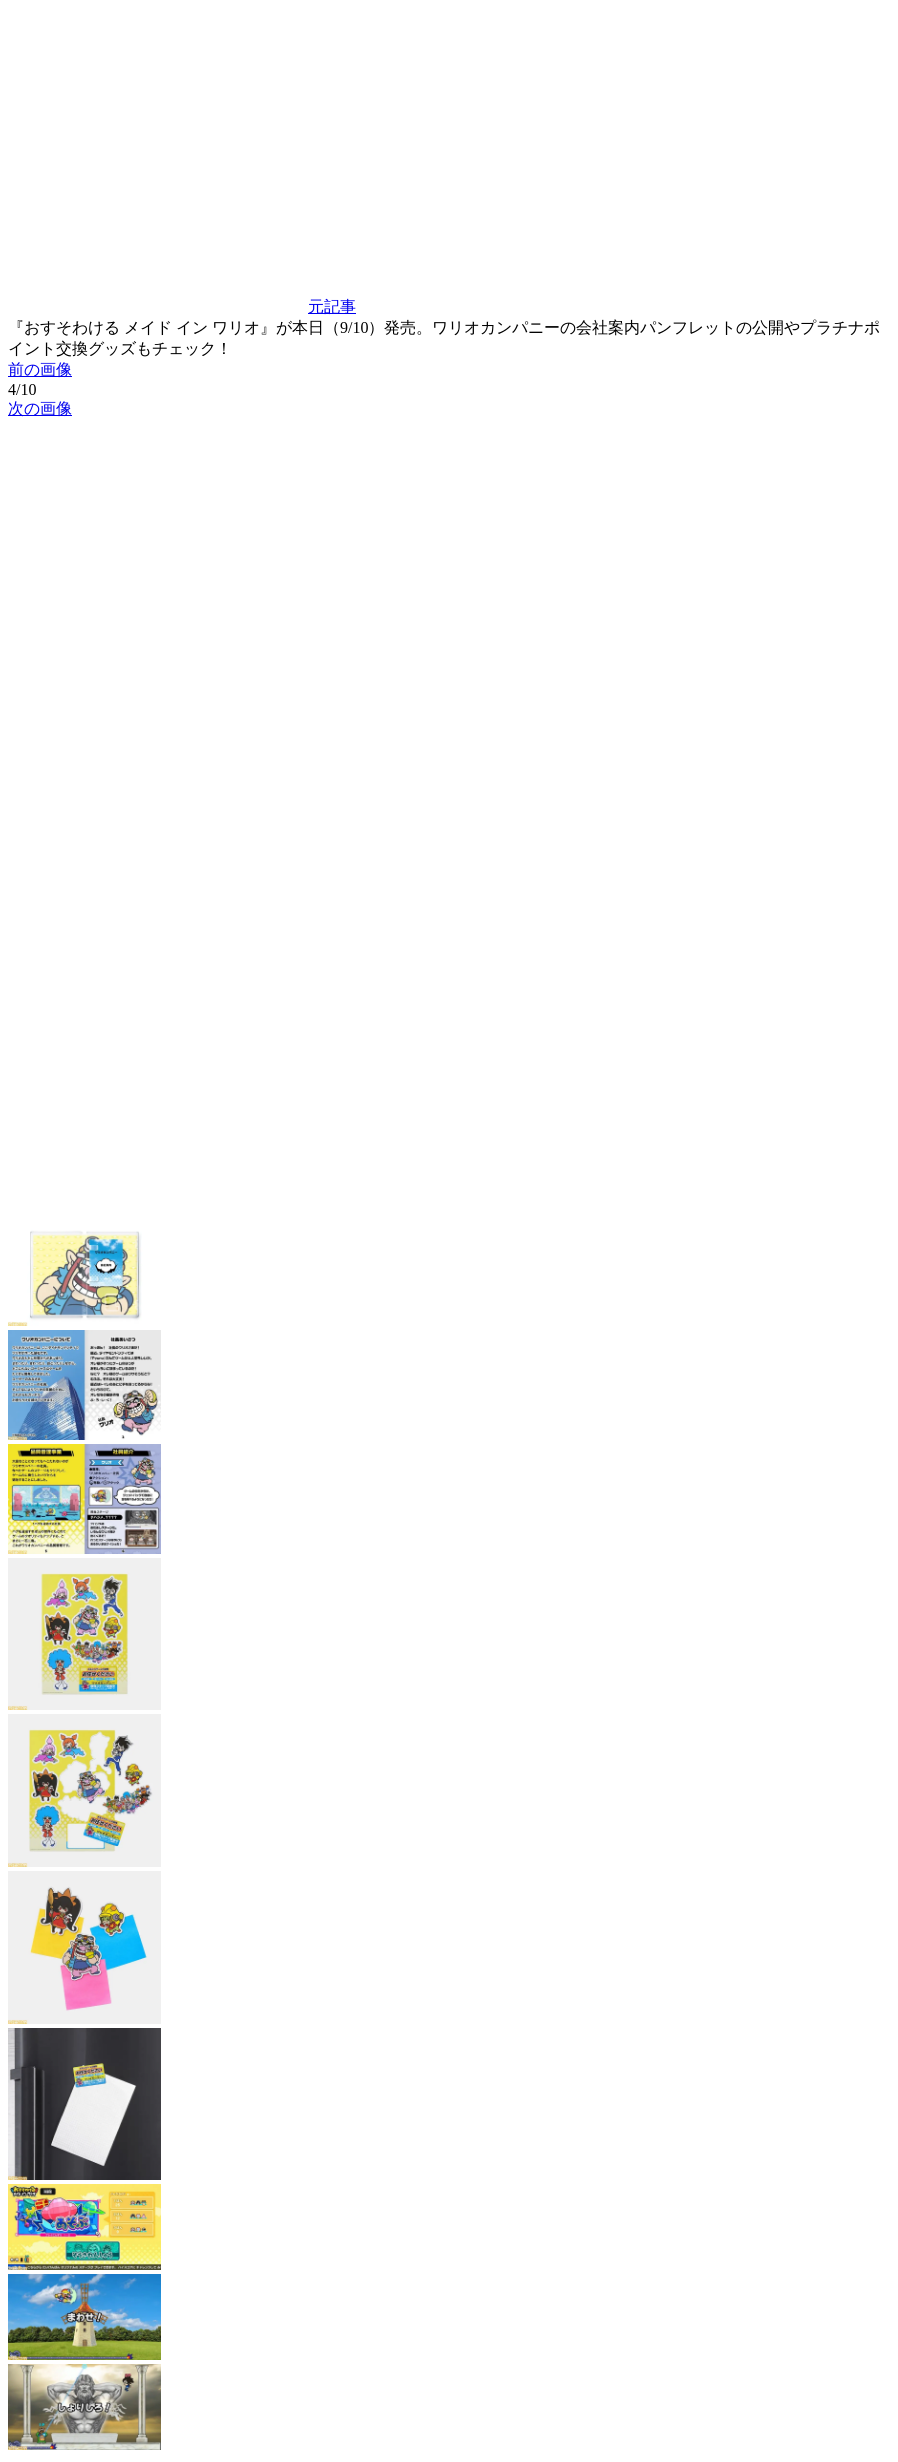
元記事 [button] (182, 306)
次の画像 (40, 408)
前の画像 (40, 369)
